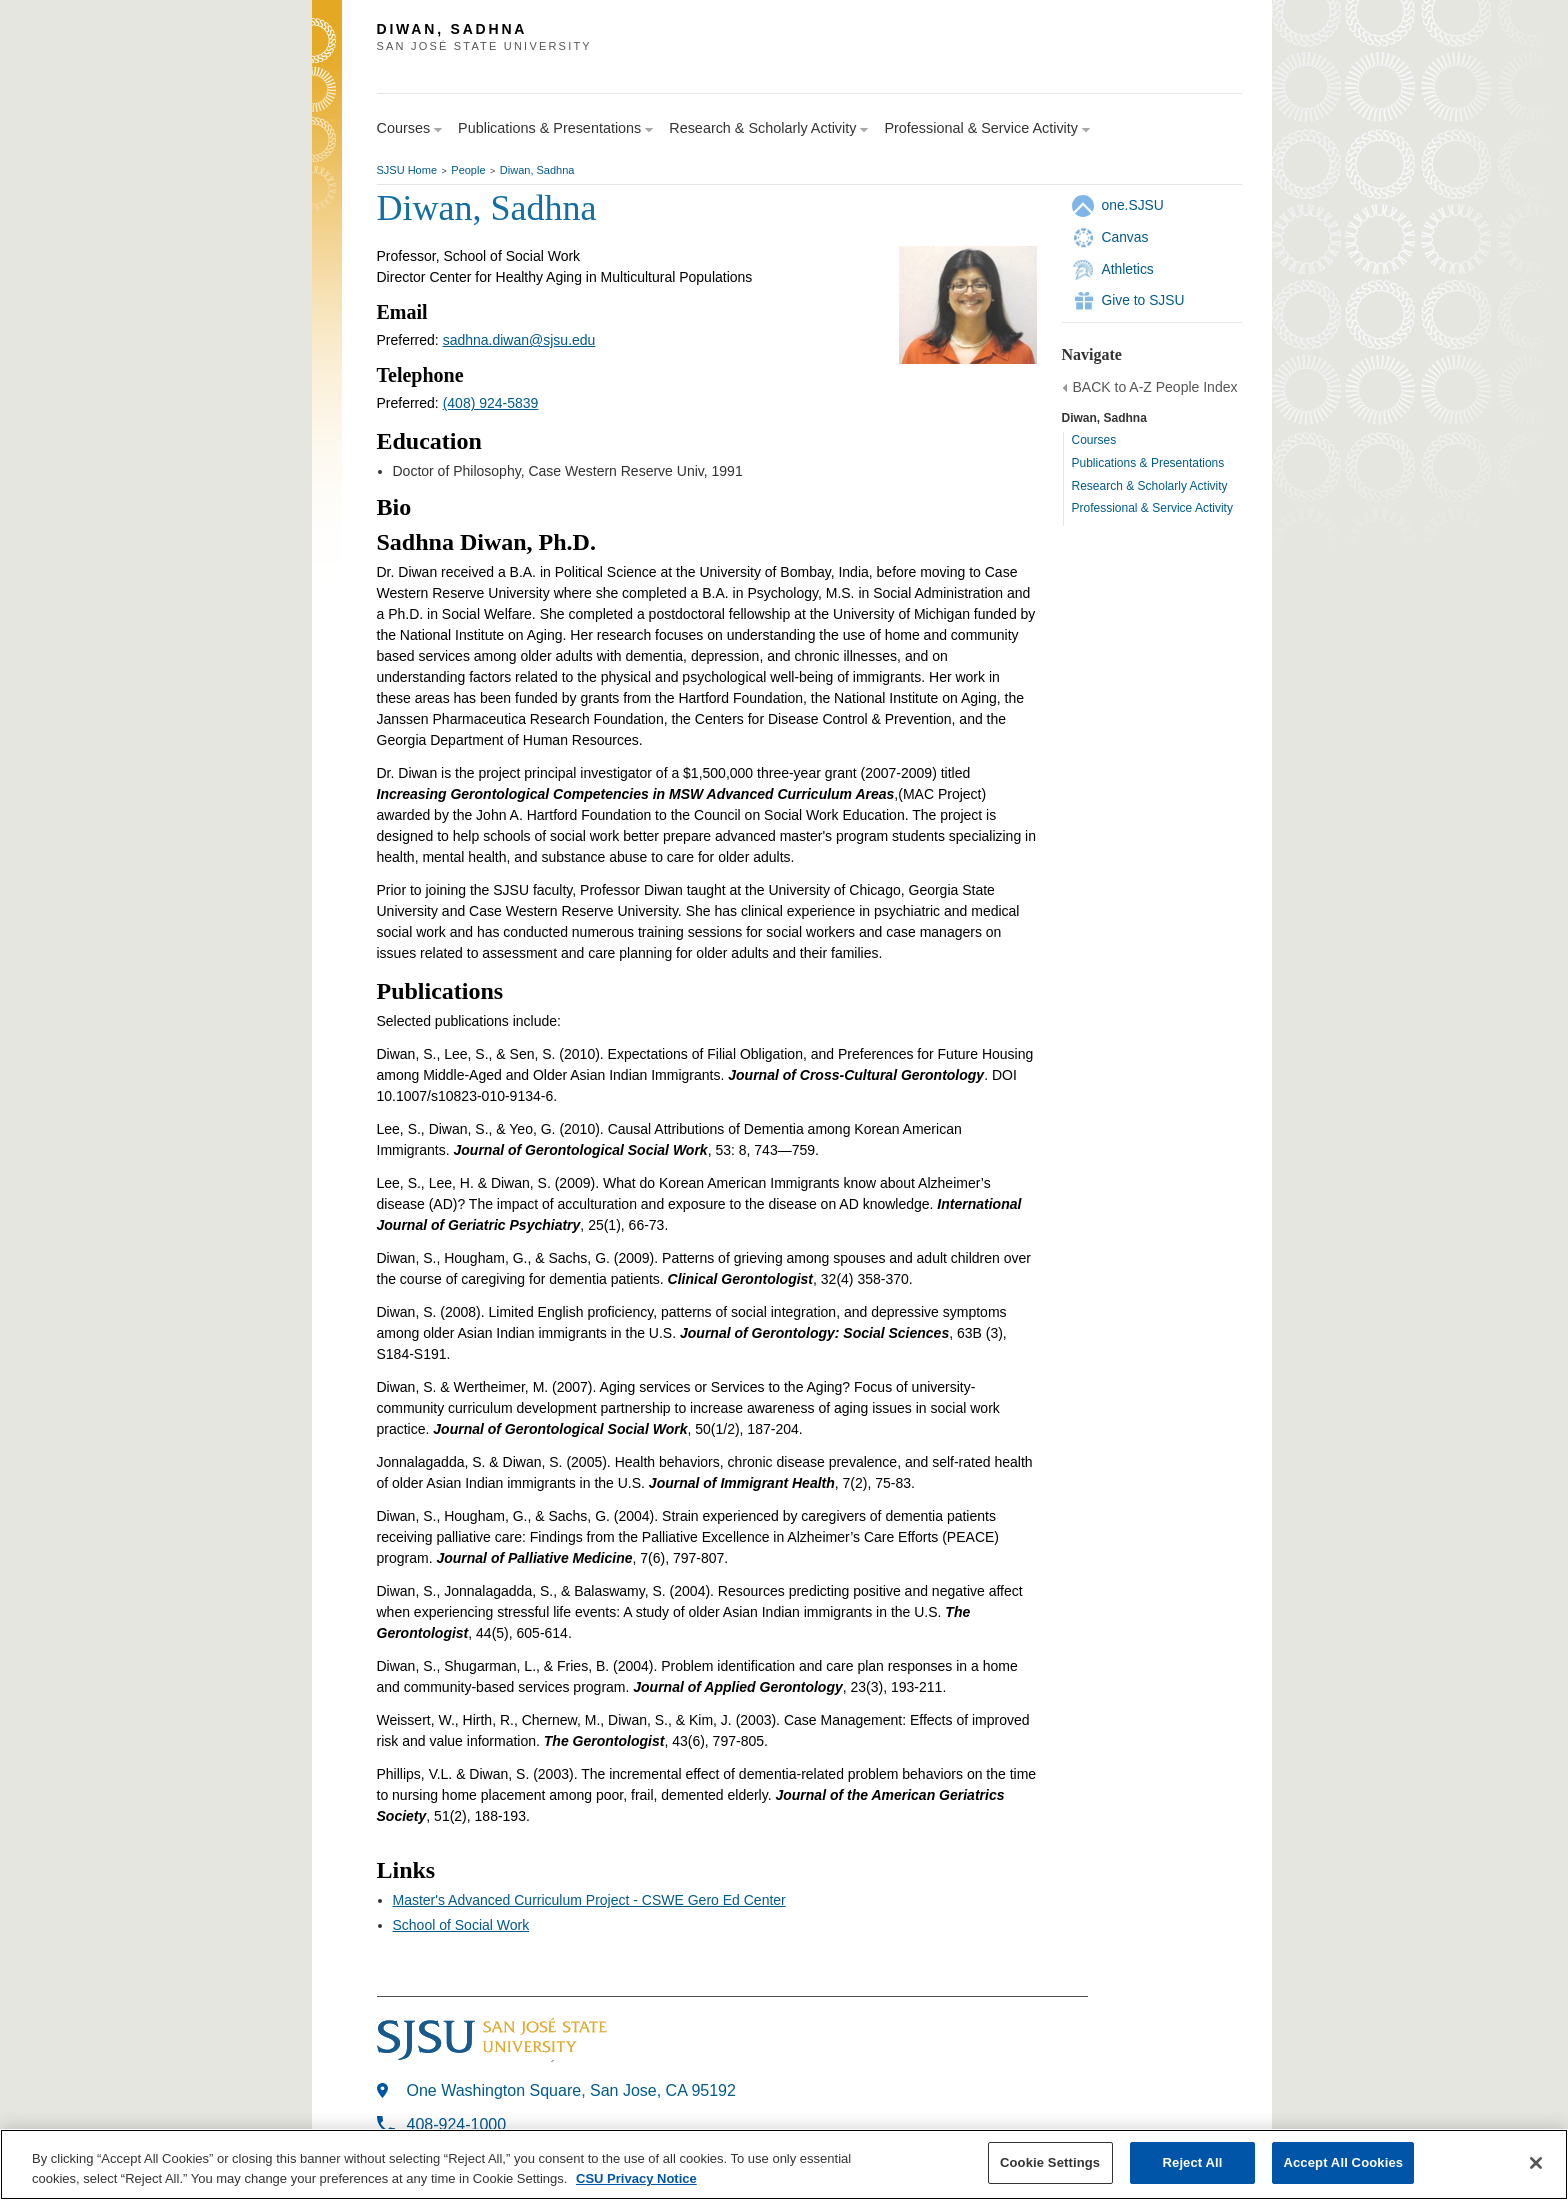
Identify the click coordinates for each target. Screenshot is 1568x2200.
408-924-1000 (457, 2124)
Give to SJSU (1143, 300)
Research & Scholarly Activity (1150, 486)
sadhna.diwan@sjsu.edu (519, 340)
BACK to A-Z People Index (1155, 387)
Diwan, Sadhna (537, 170)
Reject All (1193, 2167)
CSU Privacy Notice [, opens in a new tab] (636, 2182)
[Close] (1536, 2167)
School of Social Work (461, 1925)
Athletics (1128, 269)
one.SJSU (1133, 205)
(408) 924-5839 (491, 403)
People (468, 170)
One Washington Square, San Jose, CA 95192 (571, 2090)
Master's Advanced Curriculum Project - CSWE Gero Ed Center (589, 1900)
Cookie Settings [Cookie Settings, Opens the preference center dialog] (1050, 2167)
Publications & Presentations (1148, 463)
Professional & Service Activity (1152, 508)
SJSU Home (407, 170)
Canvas (1125, 237)
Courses (1094, 440)
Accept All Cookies (1343, 2167)
